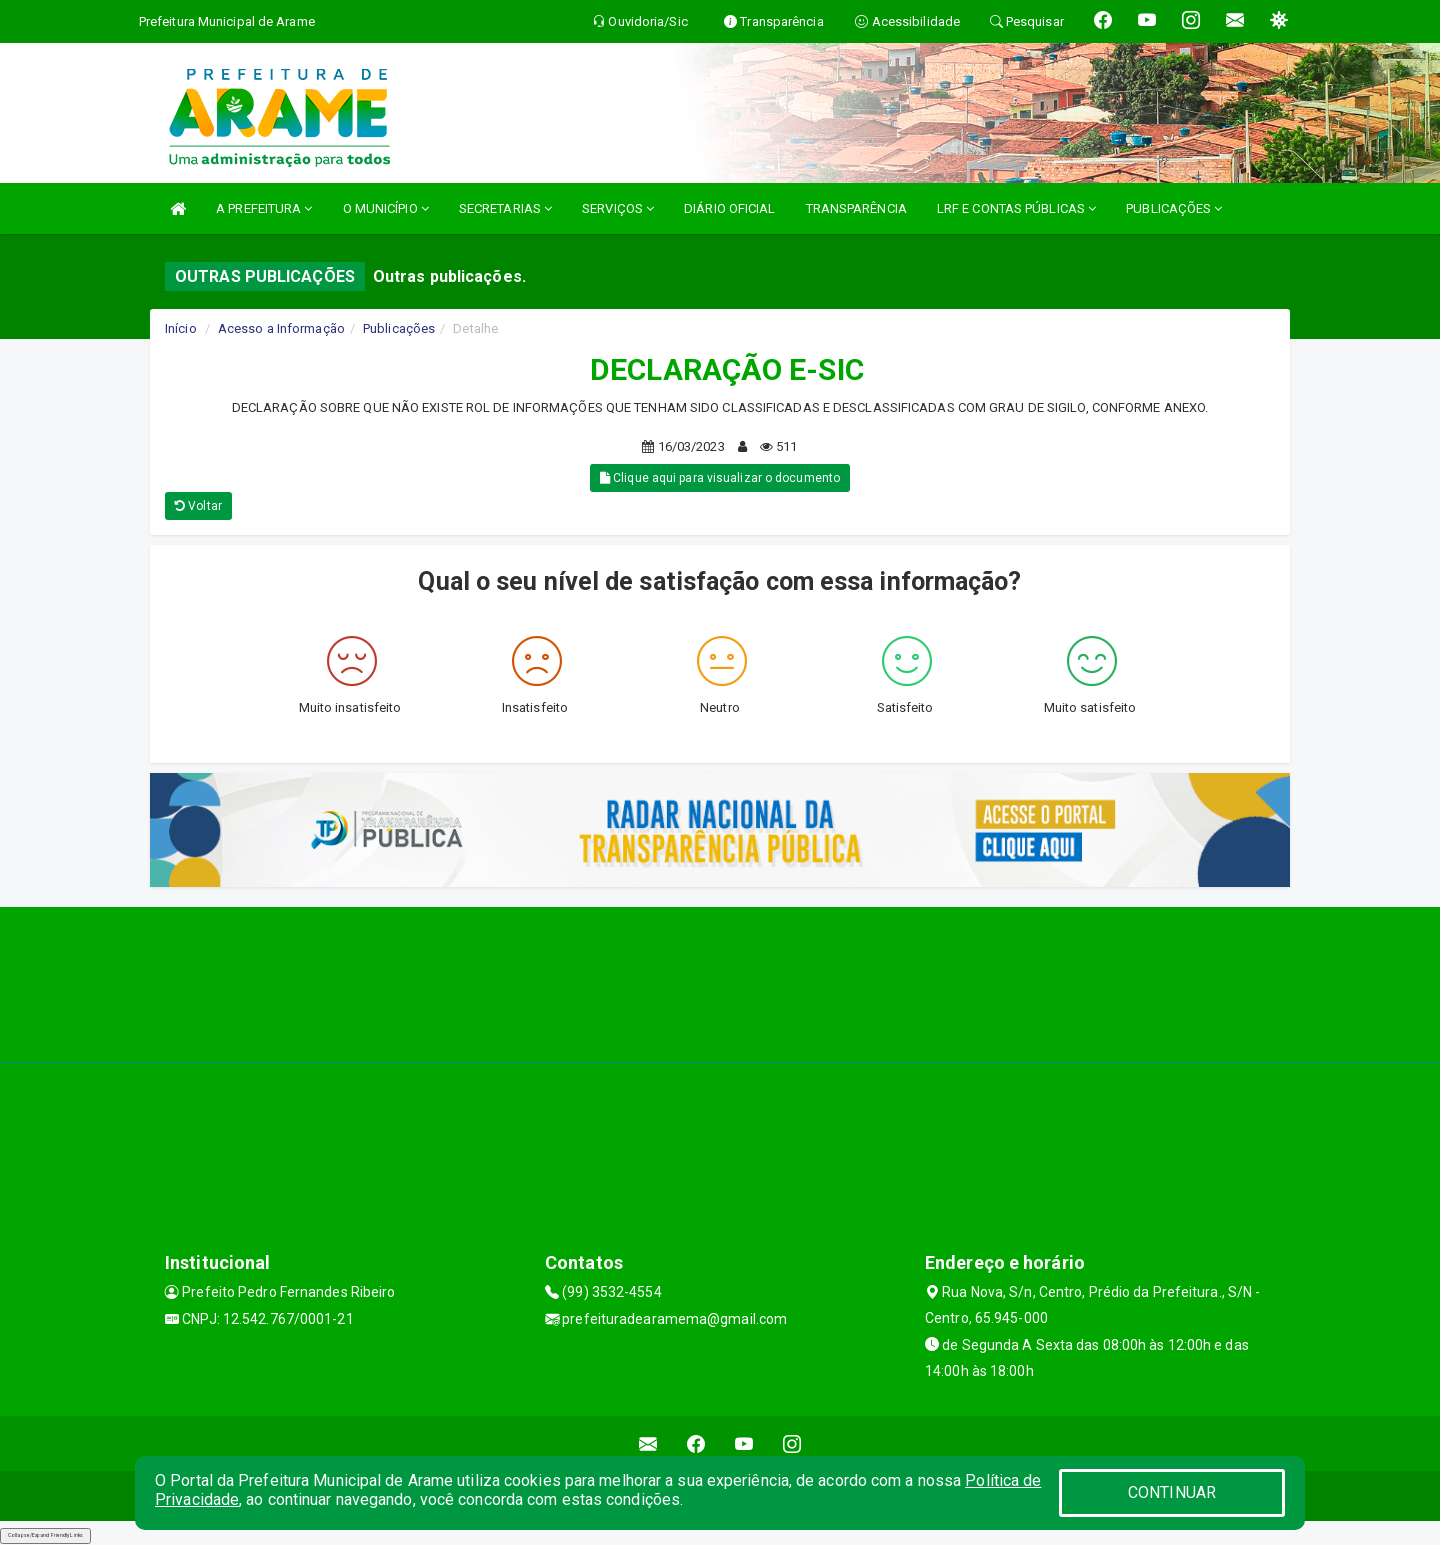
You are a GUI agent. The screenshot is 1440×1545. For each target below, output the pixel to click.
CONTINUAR (1172, 1492)
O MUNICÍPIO (386, 208)
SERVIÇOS (618, 208)
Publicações (399, 328)
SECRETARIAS (505, 208)
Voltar (198, 506)
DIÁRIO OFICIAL (729, 208)
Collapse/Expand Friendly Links (45, 1535)
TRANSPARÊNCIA (856, 208)
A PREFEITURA (264, 208)
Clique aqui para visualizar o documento (720, 478)
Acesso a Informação (281, 328)
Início (181, 328)
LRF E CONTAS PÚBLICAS (1016, 208)
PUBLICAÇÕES (1174, 208)
